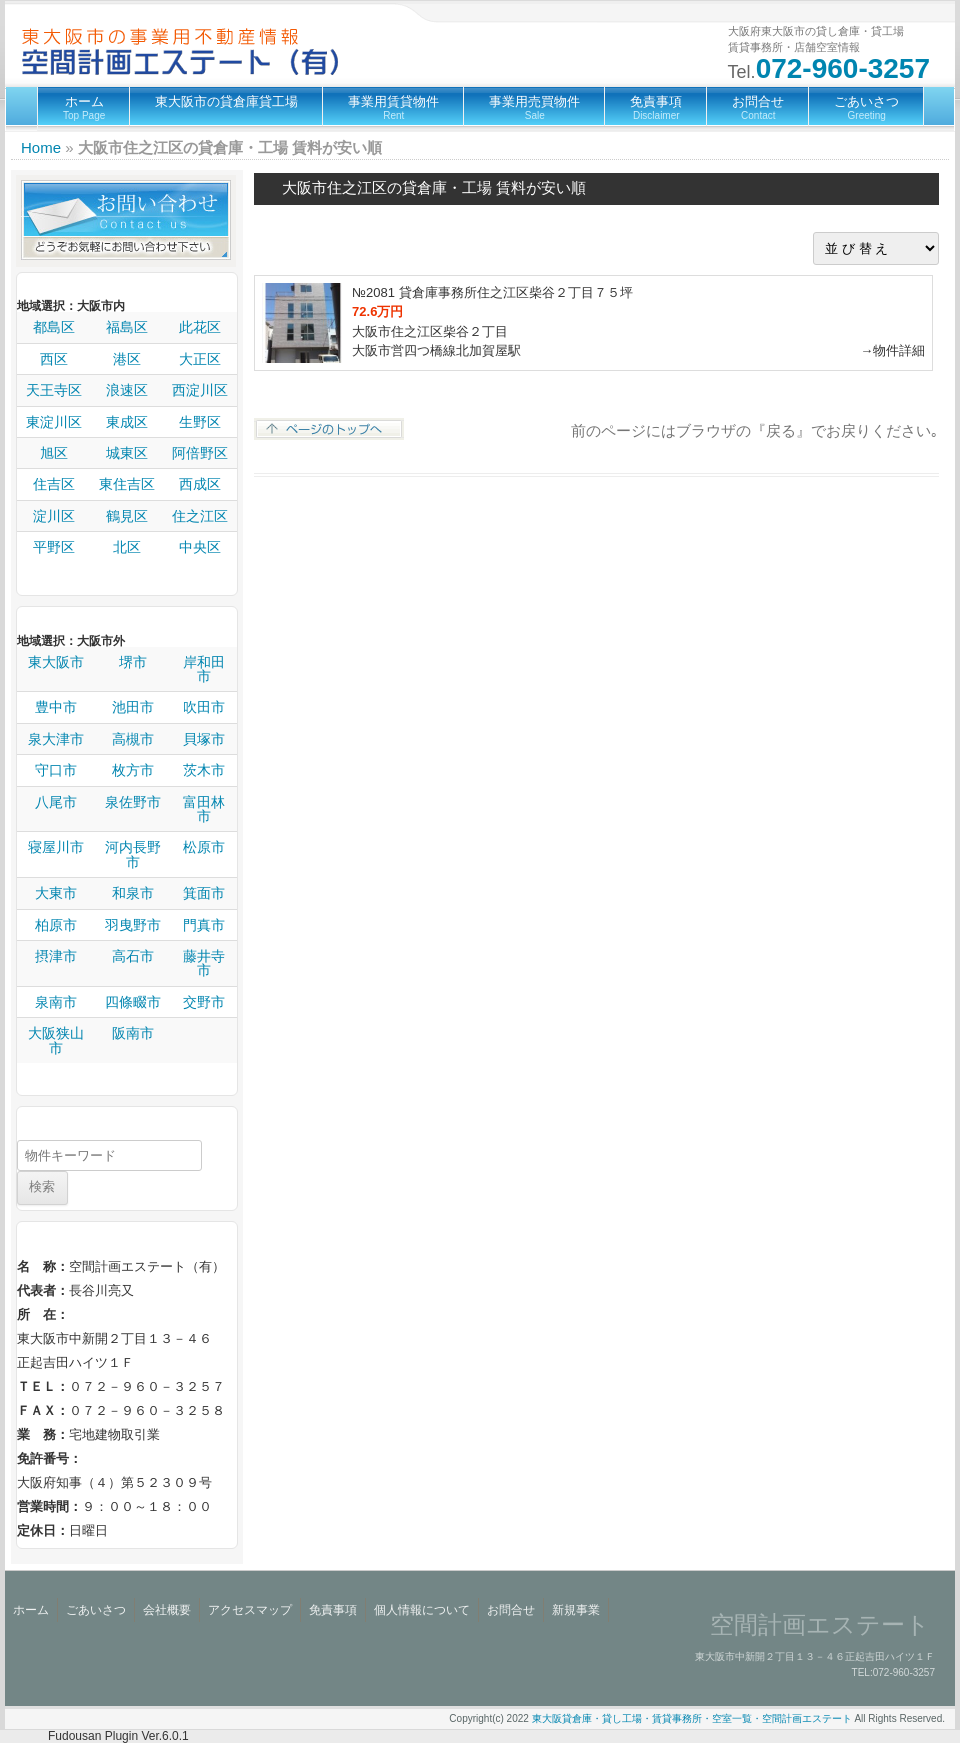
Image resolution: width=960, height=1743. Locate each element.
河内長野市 (133, 854)
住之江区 (200, 516)
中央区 (200, 547)
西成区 (200, 484)
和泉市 (133, 893)
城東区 (127, 453)
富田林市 (204, 809)
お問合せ (758, 107)
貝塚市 (204, 739)
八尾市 (56, 802)
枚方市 (133, 770)
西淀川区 (200, 390)
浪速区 (127, 390)
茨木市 (204, 770)
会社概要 (167, 1610)
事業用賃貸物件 (393, 107)
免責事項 (656, 107)
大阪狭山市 (56, 1040)
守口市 (56, 770)
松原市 (204, 847)
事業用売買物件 (534, 107)
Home (41, 147)
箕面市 (204, 893)
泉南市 (56, 1002)
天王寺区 (54, 390)
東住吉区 (127, 484)
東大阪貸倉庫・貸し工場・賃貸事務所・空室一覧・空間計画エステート (692, 1718)
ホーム (84, 107)
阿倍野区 (200, 453)
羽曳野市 (133, 925)
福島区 (127, 327)
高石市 (133, 956)
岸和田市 (204, 669)
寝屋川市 (56, 847)
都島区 (54, 327)
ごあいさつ (866, 107)
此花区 (200, 327)
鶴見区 (127, 516)
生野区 (200, 422)
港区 (127, 359)
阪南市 (133, 1033)
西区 (54, 359)
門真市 (204, 925)
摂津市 (56, 956)
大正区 (200, 359)
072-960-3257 (843, 68)
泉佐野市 (133, 802)
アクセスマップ (250, 1610)
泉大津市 (56, 739)
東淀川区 (54, 422)
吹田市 (204, 707)
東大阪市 (56, 662)
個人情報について (422, 1610)
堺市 (133, 662)
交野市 (204, 1002)
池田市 (133, 707)
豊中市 (56, 707)
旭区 (54, 453)
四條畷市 (133, 1002)
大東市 (56, 893)
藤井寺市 (204, 963)
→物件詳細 (892, 350)
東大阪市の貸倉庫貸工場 (226, 101)
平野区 (54, 547)
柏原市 (56, 925)
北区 (127, 547)
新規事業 (576, 1610)
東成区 (127, 422)
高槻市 (133, 739)
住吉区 (54, 484)
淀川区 (54, 516)
